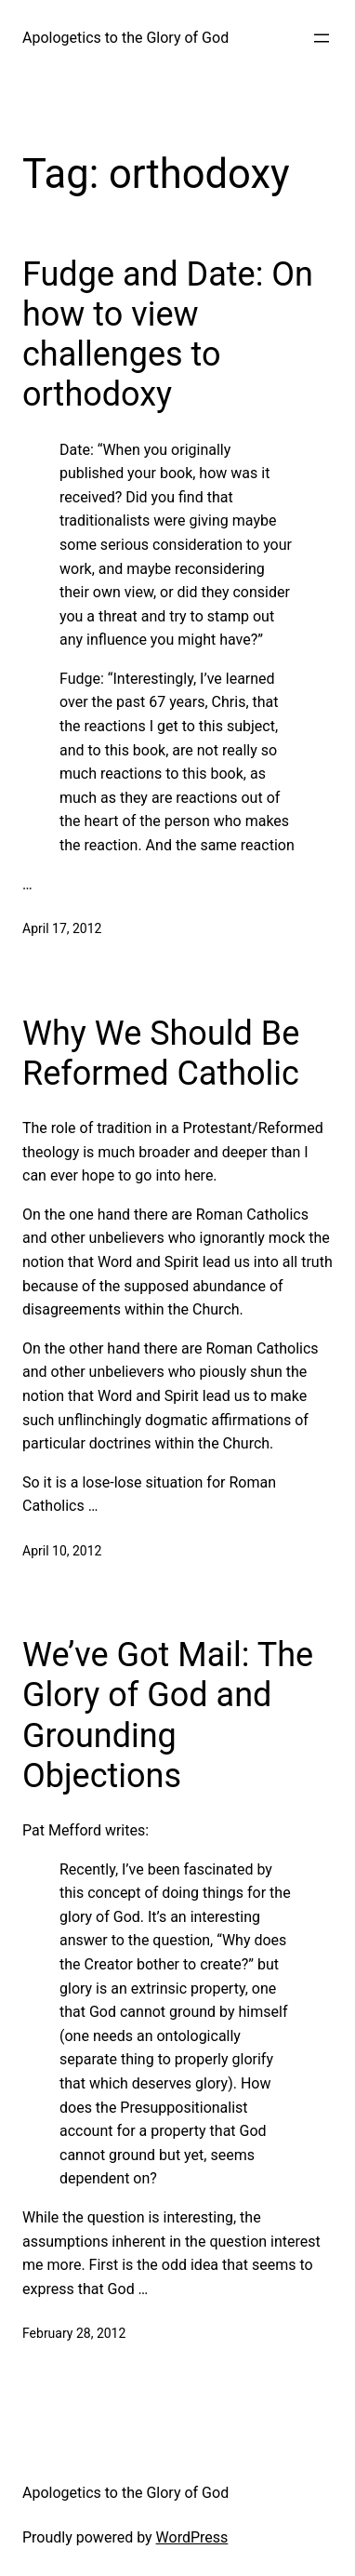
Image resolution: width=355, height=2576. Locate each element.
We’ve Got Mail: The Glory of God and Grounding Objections (167, 1715)
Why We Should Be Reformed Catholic (160, 1053)
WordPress (192, 2537)
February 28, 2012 (73, 2333)
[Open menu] (321, 38)
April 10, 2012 (61, 1550)
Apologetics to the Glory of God (125, 38)
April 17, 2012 (61, 928)
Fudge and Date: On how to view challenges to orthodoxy (167, 335)
